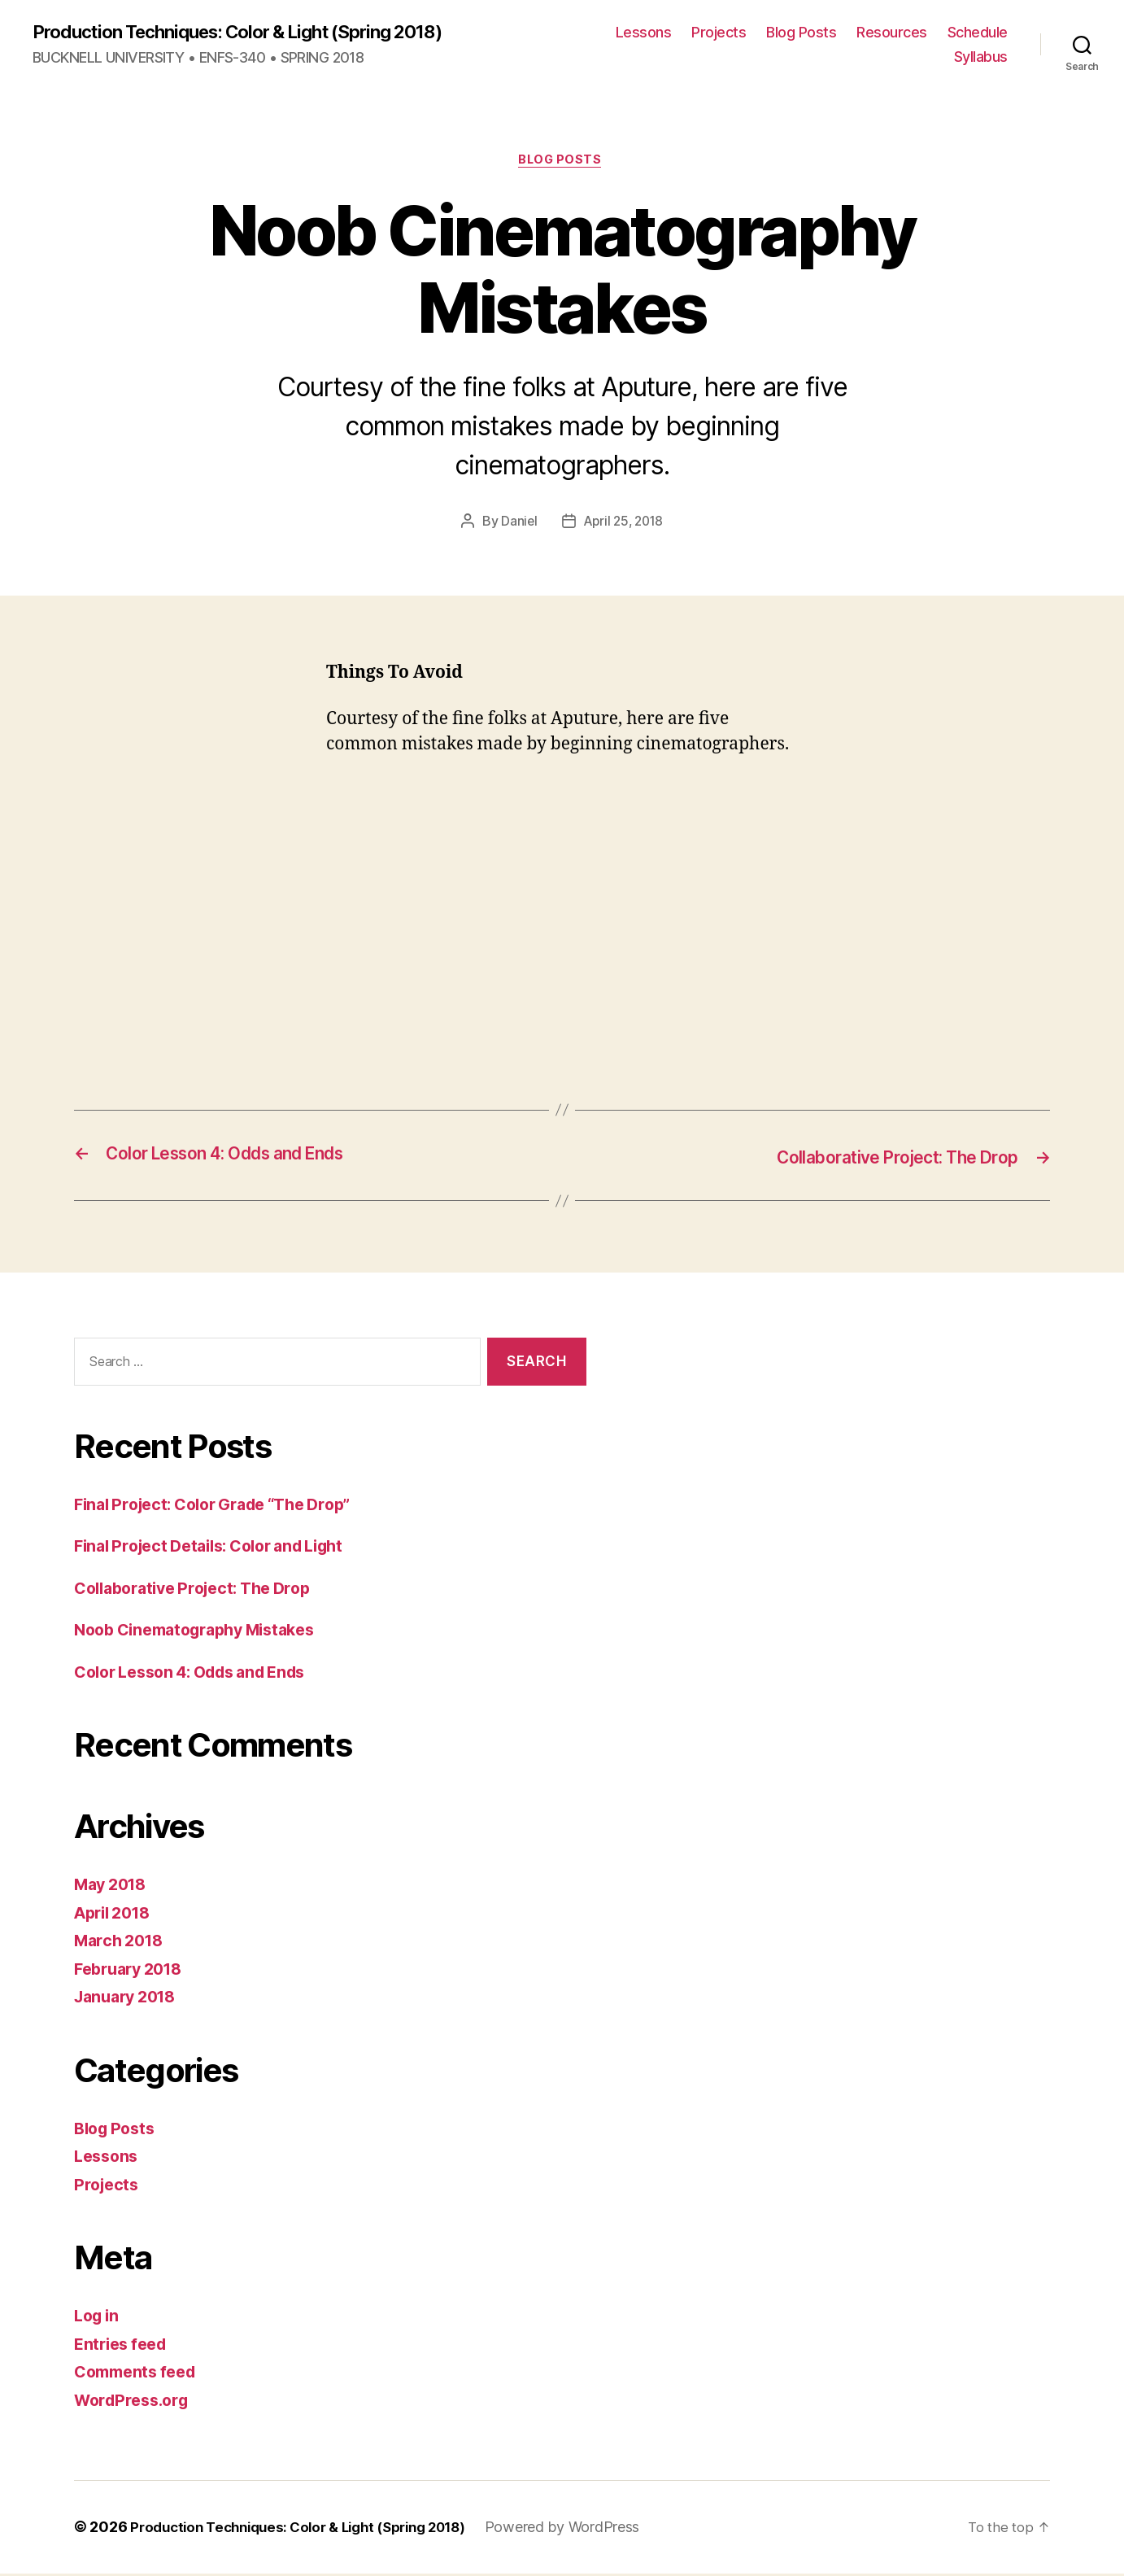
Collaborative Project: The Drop (202, 1590)
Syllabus (981, 57)
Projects (718, 32)
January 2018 (129, 1999)
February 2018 (133, 1971)
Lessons (644, 32)
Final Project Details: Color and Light (221, 1549)
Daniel (516, 525)
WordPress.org (136, 2402)
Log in (98, 2318)
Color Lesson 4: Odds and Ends (201, 1674)
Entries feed (124, 2346)
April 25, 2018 (624, 525)
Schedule (978, 32)
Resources (891, 32)
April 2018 (116, 1915)
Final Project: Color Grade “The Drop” (225, 1506)
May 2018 (114, 1887)
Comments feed (140, 2374)
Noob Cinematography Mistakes (205, 1632)
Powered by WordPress (590, 2530)
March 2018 (122, 1943)
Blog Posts (801, 32)
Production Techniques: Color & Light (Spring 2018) (255, 32)
